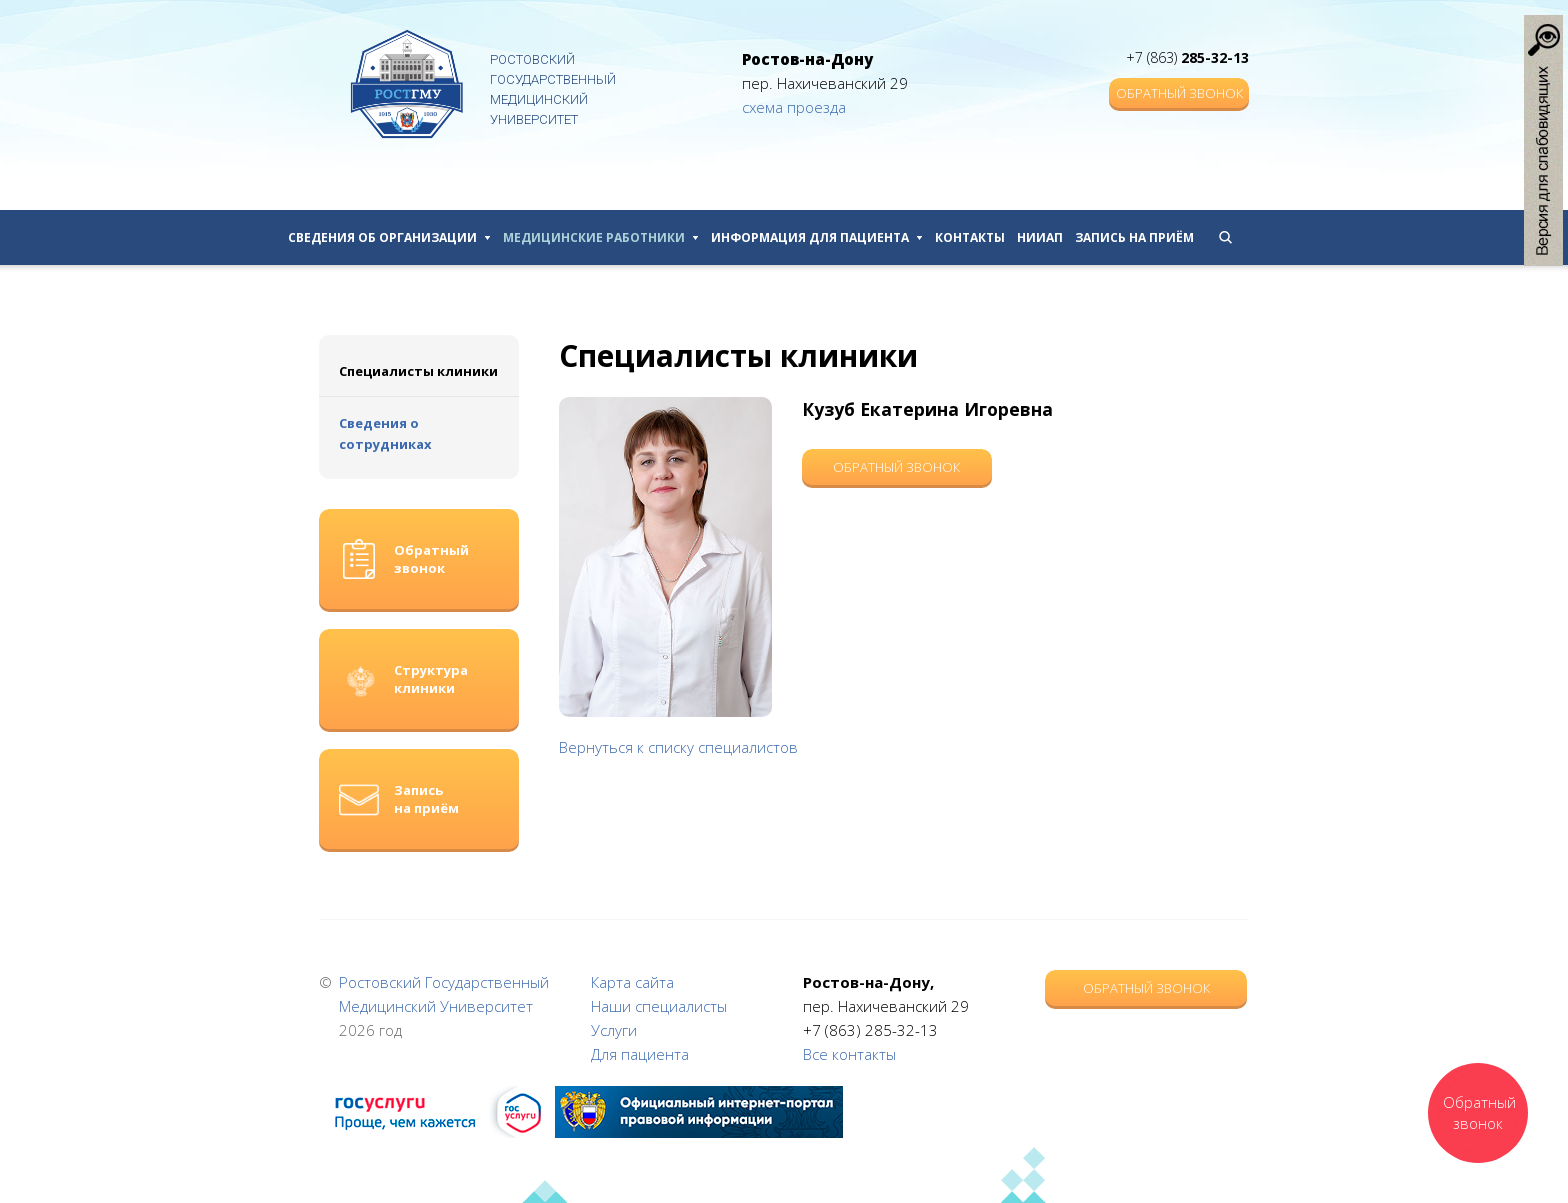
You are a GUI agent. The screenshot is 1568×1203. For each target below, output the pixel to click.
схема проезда (794, 107)
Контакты (970, 237)
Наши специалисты (659, 1006)
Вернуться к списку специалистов (678, 747)
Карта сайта (632, 982)
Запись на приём (1134, 237)
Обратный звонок (1179, 93)
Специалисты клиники (418, 371)
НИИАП (1040, 237)
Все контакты (849, 1054)
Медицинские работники (601, 237)
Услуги (614, 1030)
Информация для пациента (817, 237)
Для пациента (640, 1054)
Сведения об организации (389, 237)
